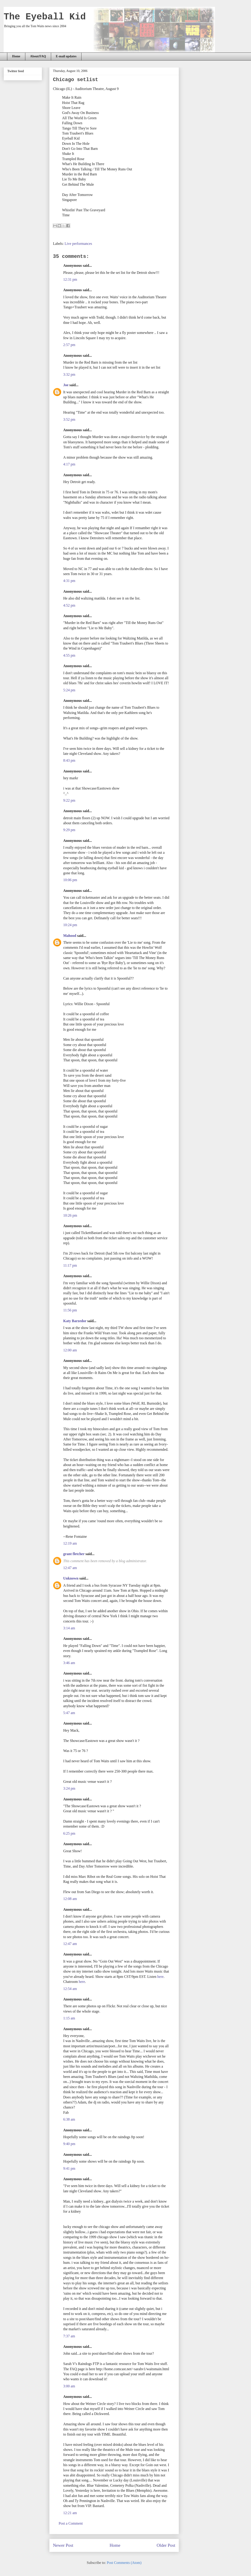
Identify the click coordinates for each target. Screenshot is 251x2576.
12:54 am (70, 1989)
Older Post (166, 2545)
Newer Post (63, 2545)
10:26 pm (70, 1215)
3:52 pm (69, 419)
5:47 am (69, 1713)
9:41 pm (69, 2168)
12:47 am (70, 1568)
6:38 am (69, 2119)
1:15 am (69, 2018)
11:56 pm (70, 1310)
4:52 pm (69, 605)
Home (16, 56)
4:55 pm (69, 655)
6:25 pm (69, 1833)
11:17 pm (70, 1265)
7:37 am (69, 2336)
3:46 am (69, 1663)
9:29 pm (69, 830)
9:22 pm (69, 800)
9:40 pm (69, 2144)
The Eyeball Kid (45, 17)
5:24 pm (69, 690)
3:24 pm (69, 1788)
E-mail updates (66, 56)
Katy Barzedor (74, 1321)
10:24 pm (70, 925)
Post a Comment (71, 2523)
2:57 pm (69, 345)
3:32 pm (69, 374)
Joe (65, 385)
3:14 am (69, 1628)
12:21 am (70, 2513)
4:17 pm (69, 464)
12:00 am (70, 1350)
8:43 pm (69, 760)
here (160, 1977)
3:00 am (69, 2386)
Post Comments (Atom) (124, 2563)
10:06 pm (70, 880)
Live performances (78, 244)
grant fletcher (73, 1554)
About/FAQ (38, 56)
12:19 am (70, 1543)
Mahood (69, 936)
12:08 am (70, 1899)
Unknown (70, 1578)
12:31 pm (70, 279)
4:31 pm (69, 581)
